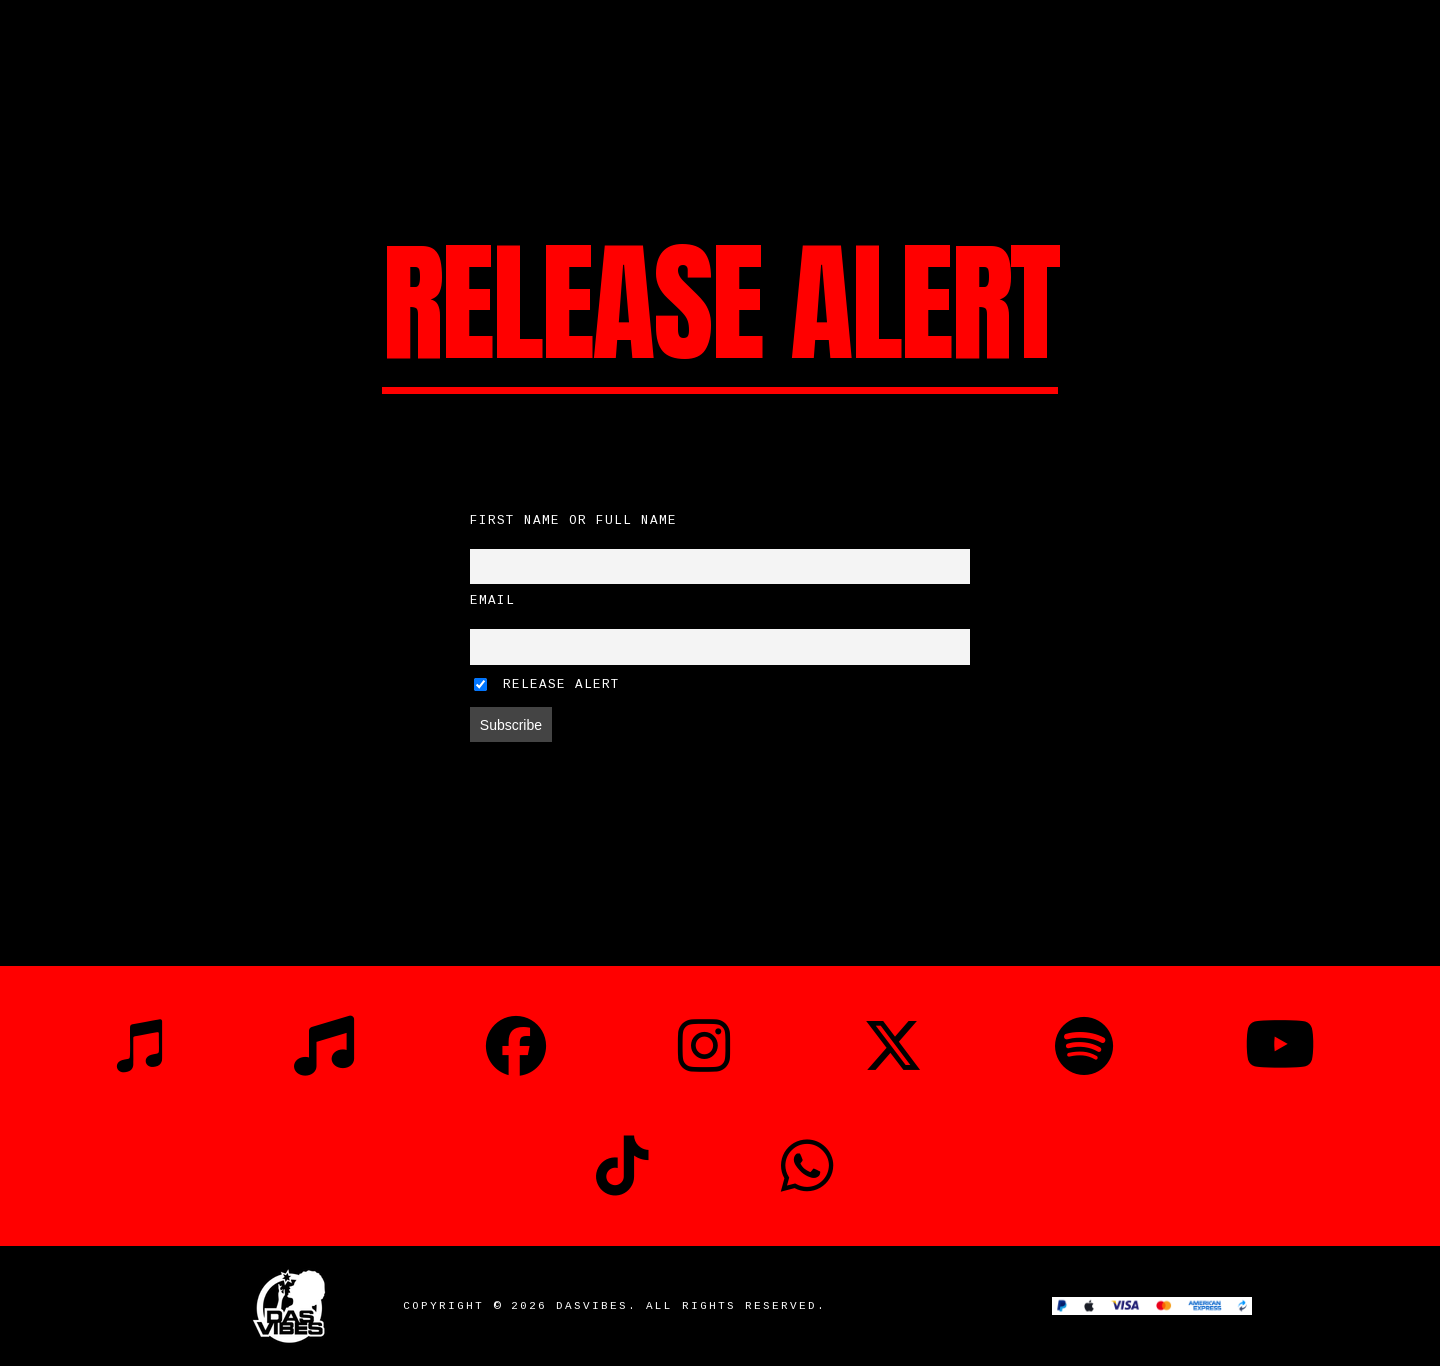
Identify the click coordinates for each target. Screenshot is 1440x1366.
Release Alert (547, 685)
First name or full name (573, 521)
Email (492, 601)
